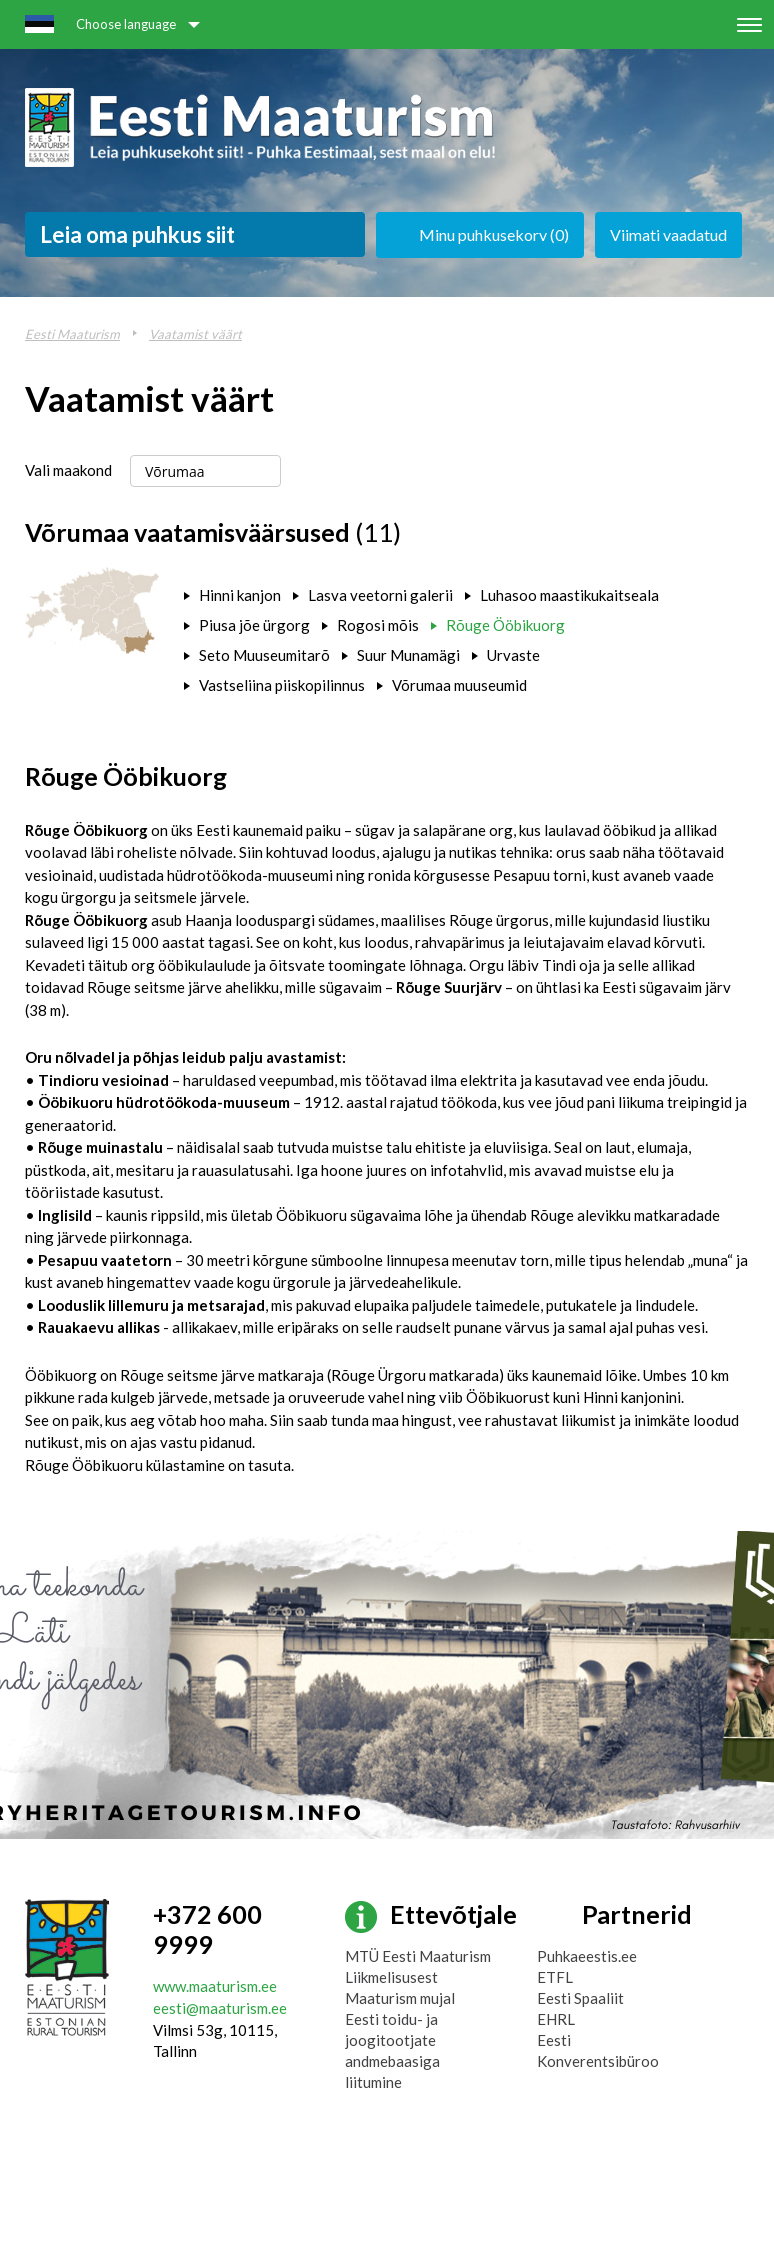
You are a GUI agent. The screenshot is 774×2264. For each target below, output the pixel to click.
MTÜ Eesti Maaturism (418, 1956)
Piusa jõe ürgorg (254, 625)
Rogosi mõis (378, 625)
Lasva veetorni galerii (380, 595)
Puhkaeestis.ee (587, 1956)
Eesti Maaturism (72, 334)
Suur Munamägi (408, 655)
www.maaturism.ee (215, 1986)
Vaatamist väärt (195, 334)
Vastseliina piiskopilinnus (282, 685)
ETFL (555, 1977)
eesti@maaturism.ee (220, 2008)
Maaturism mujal (400, 1998)
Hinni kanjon (240, 595)
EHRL (556, 2019)
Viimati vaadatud (668, 234)
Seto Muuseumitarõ (264, 655)
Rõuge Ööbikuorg (505, 625)
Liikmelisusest (391, 1977)
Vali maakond (68, 470)
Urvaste (513, 655)
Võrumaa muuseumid (459, 685)
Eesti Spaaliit (580, 1998)
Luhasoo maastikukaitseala (569, 595)
